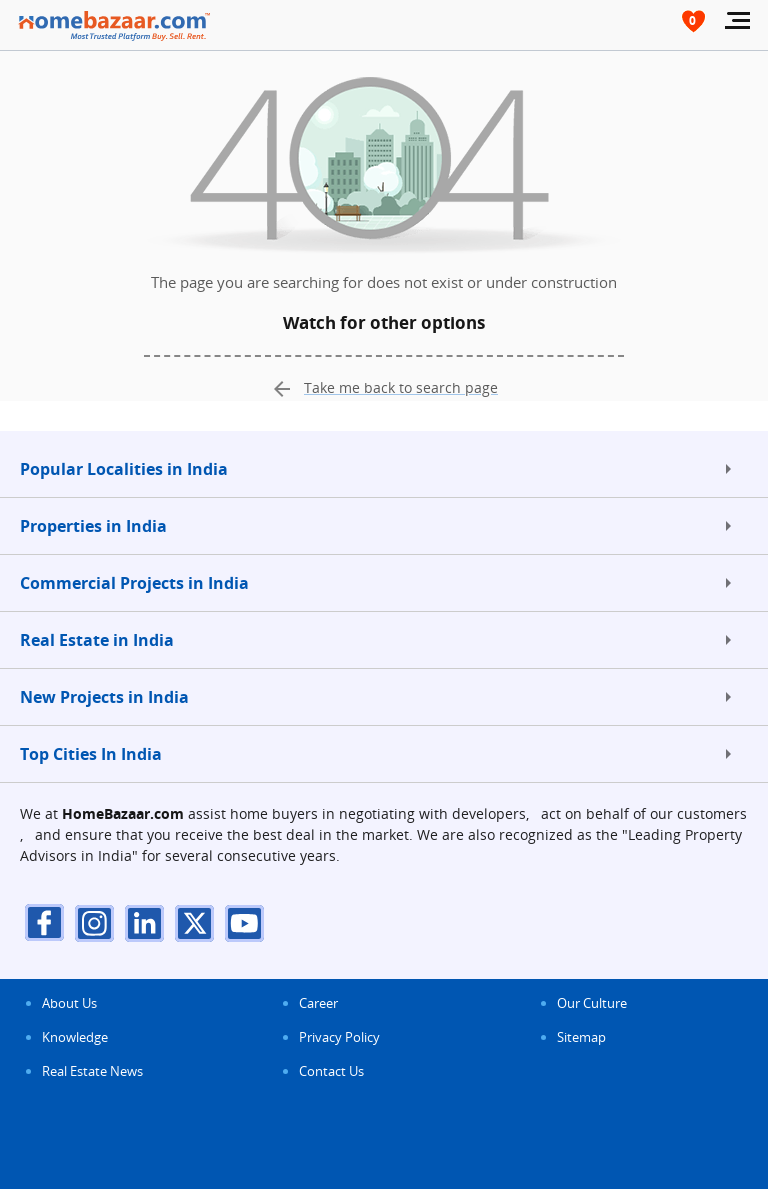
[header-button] (693, 22)
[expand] (728, 469)
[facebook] (45, 922)
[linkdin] (145, 922)
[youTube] (245, 922)
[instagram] (95, 922)
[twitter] (195, 922)
